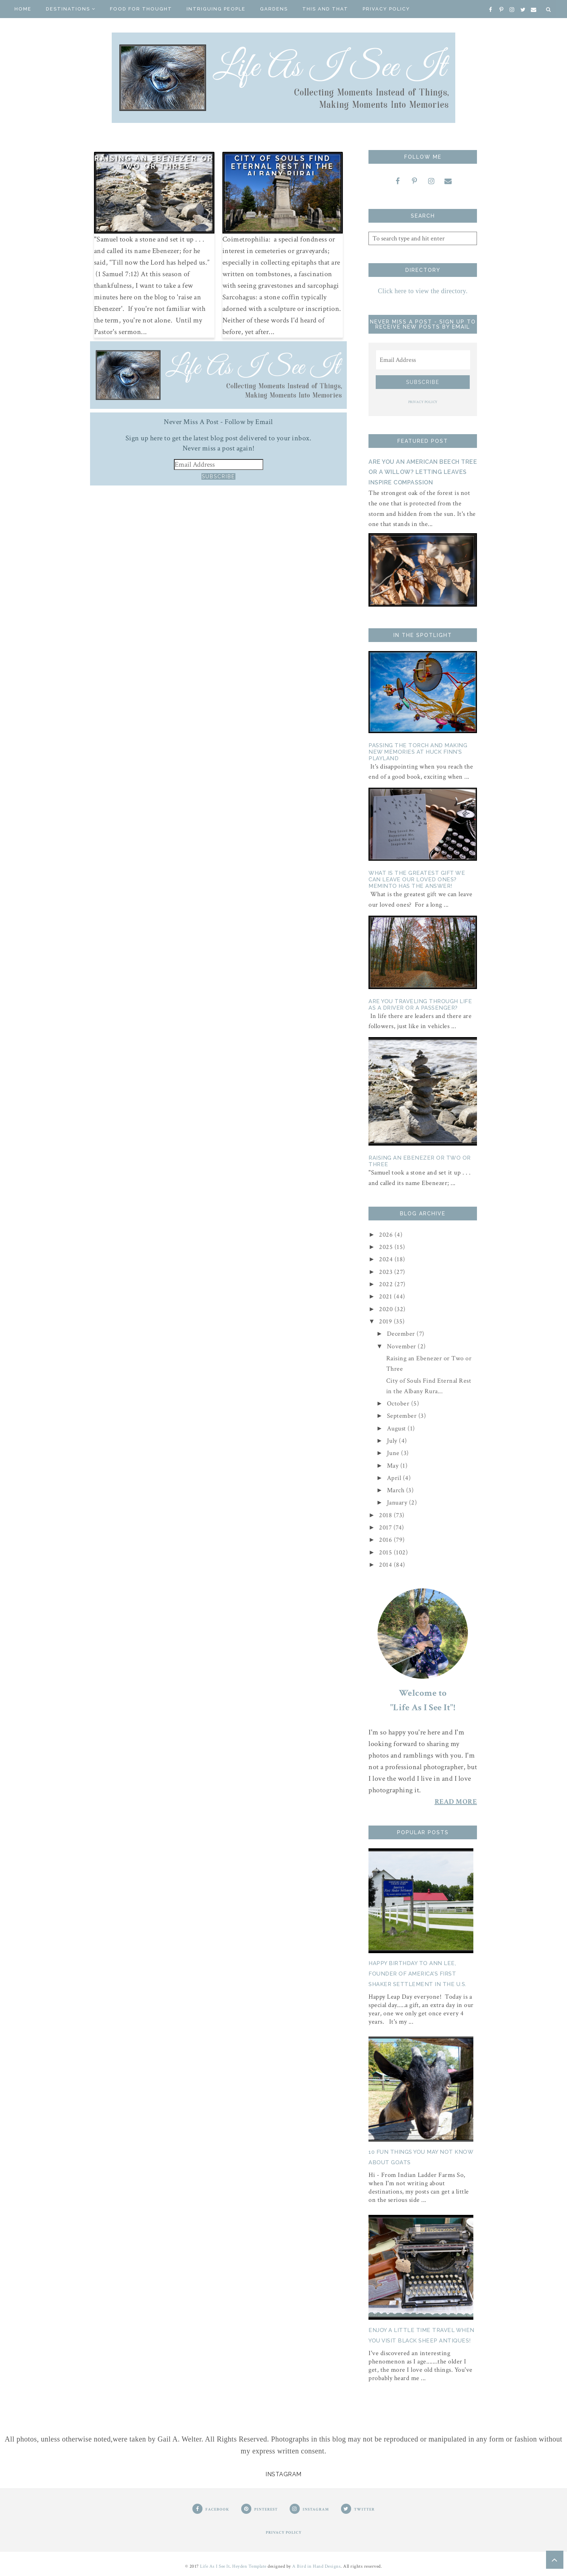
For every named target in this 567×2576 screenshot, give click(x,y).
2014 (386, 1565)
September (402, 1416)
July (393, 1441)
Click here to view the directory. (423, 291)
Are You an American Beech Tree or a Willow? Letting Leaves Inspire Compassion (422, 472)
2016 (386, 1540)
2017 (386, 1527)
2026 (387, 1235)
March (396, 1490)
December (402, 1334)
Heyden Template (249, 2566)
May (393, 1466)
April (395, 1478)
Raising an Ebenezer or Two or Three (154, 162)
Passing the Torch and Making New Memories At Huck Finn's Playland (417, 752)
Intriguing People (216, 9)
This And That (325, 9)
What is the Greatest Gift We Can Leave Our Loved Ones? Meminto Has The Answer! (416, 879)
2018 (386, 1515)
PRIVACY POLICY (423, 402)
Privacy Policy (386, 9)
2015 (386, 1552)
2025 (387, 1247)
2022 (387, 1284)
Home (22, 9)
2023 (386, 1272)
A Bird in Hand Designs (316, 2566)
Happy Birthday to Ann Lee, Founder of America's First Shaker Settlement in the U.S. (417, 1973)
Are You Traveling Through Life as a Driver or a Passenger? (420, 1004)
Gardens (274, 9)
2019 (386, 1321)
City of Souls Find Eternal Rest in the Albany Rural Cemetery (282, 170)
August (397, 1428)
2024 (387, 1259)
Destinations (70, 9)
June (394, 1453)
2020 (387, 1309)
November (402, 1346)
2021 (386, 1296)
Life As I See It (215, 2566)
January (398, 1502)
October (399, 1403)
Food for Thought (141, 9)
